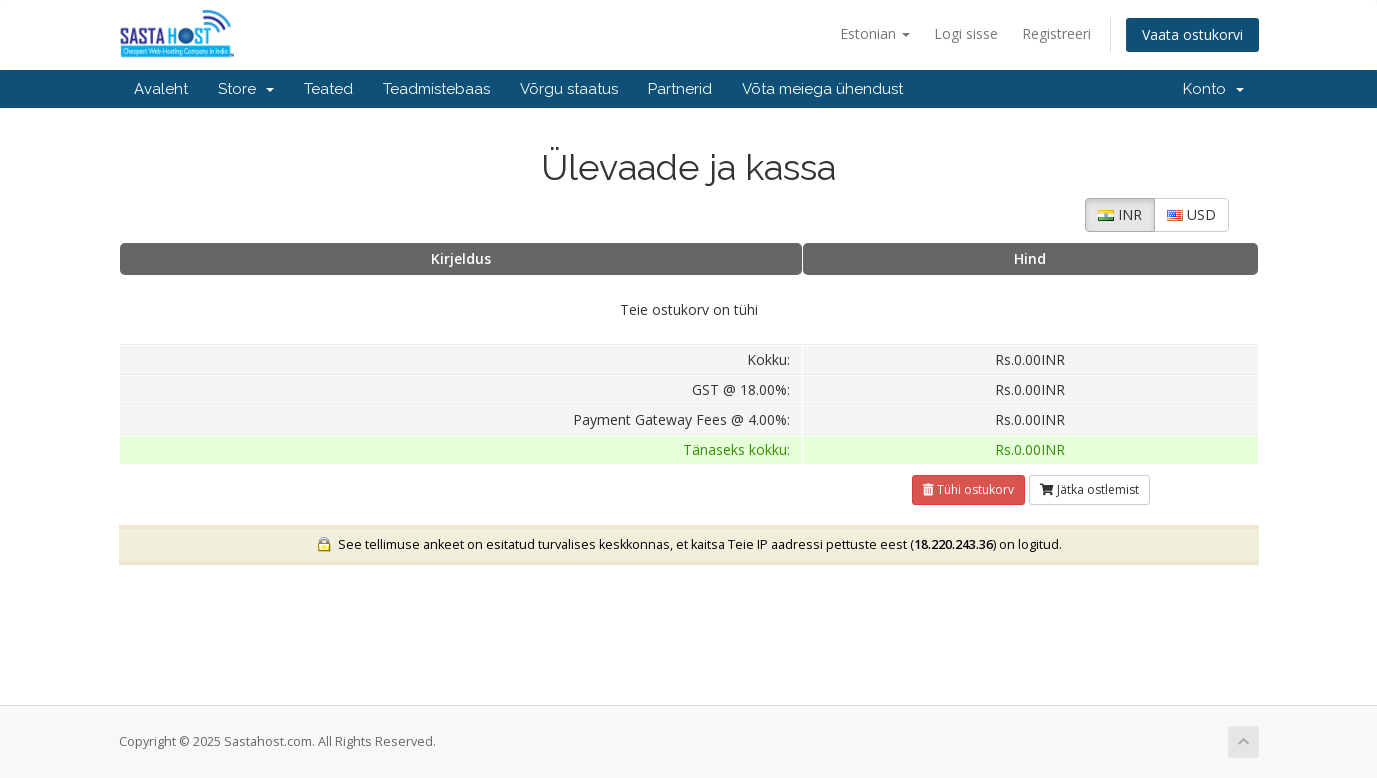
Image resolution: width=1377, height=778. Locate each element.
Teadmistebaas (436, 89)
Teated (328, 89)
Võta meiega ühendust (822, 89)
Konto (1213, 89)
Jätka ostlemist (1089, 489)
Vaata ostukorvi (1192, 34)
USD (1191, 214)
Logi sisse (966, 33)
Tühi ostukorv (968, 489)
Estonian (875, 33)
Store (246, 89)
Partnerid (680, 89)
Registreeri (1056, 33)
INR (1120, 214)
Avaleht (161, 89)
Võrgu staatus (569, 89)
